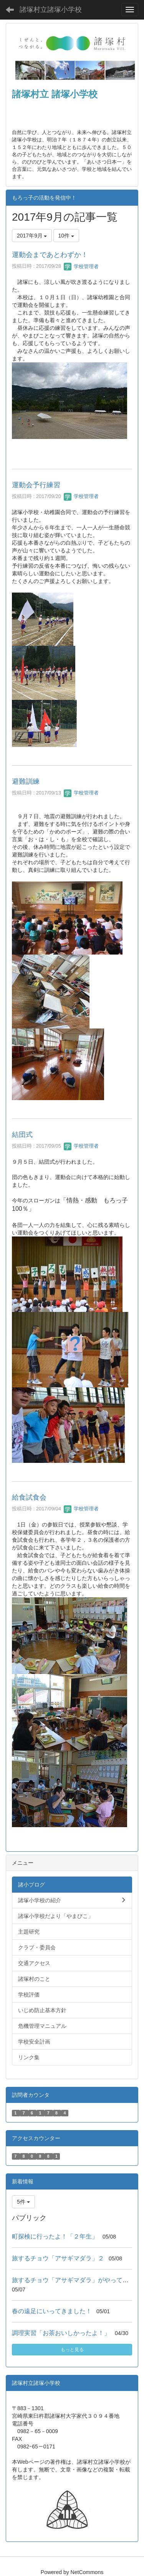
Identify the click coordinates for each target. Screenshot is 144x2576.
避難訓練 (26, 781)
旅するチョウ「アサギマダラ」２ (58, 2258)
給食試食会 (29, 1497)
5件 (23, 2202)
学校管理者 (81, 266)
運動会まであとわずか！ (50, 255)
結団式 (22, 1134)
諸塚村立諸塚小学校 (51, 9)
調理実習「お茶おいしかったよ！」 (61, 2333)
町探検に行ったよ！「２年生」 (55, 2236)
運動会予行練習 (36, 485)
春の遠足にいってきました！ (52, 2311)
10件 (66, 236)
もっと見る (72, 2349)
